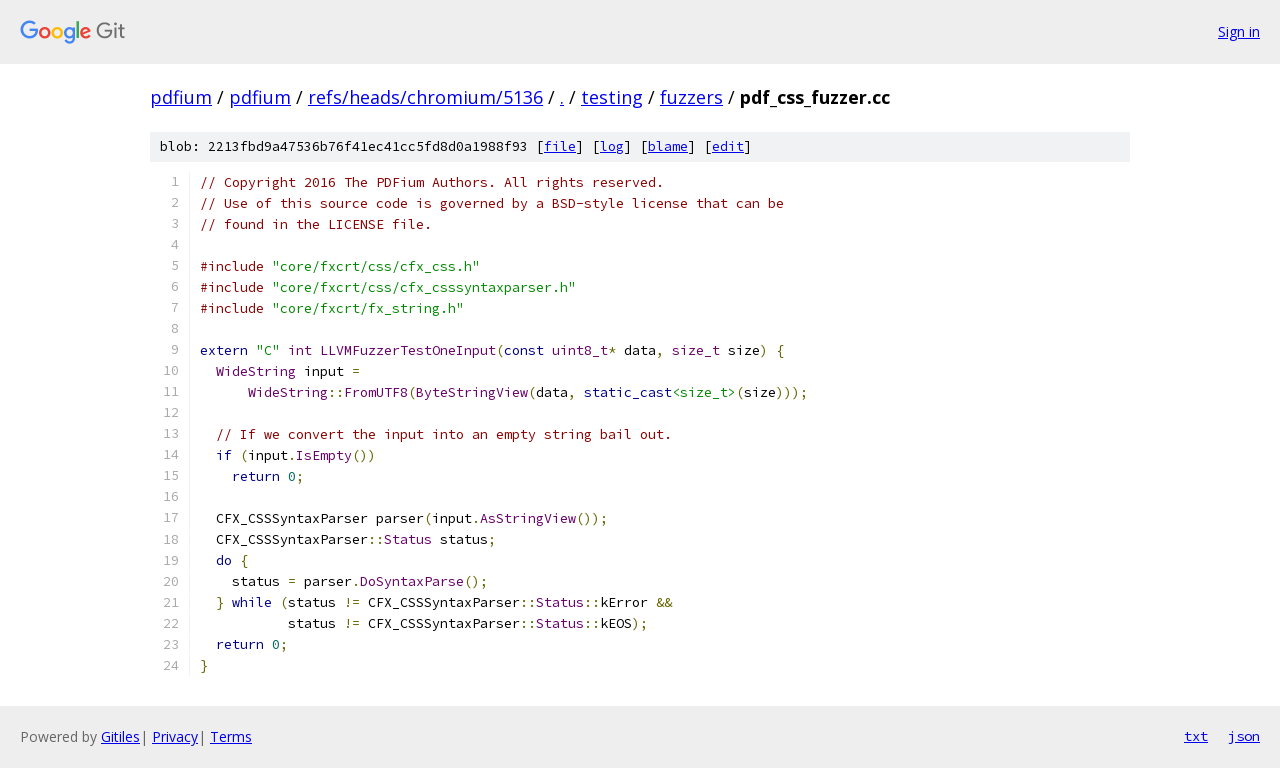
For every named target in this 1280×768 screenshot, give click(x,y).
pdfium (181, 97)
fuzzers (691, 97)
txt (1196, 736)
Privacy (175, 736)
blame (668, 146)
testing (612, 97)
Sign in (1239, 31)
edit (728, 146)
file (560, 146)
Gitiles (120, 736)
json (1244, 736)
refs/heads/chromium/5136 (425, 97)
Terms (231, 736)
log (612, 146)
